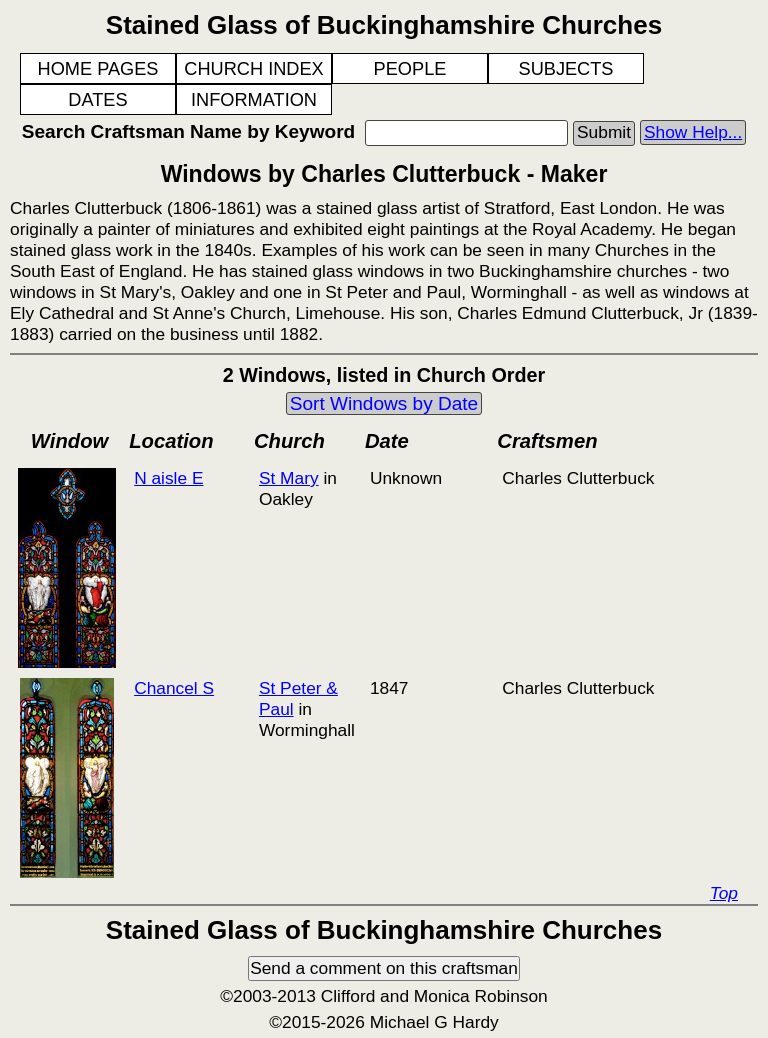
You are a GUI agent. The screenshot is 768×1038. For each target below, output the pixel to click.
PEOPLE (410, 69)
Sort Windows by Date (384, 403)
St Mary (289, 478)
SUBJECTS (566, 69)
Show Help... (693, 132)
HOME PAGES (98, 69)
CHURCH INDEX (253, 69)
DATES (97, 100)
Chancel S (174, 688)
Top (724, 893)
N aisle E (168, 478)
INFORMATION (254, 100)
